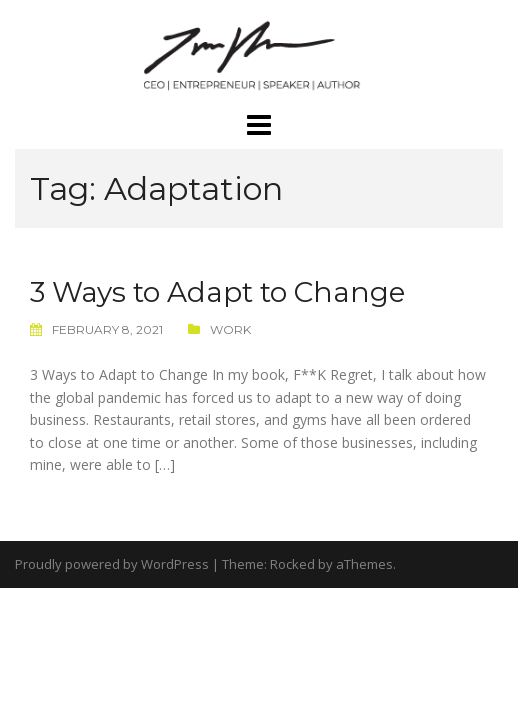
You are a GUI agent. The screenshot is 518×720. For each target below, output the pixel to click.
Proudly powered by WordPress (112, 564)
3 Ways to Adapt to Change (217, 292)
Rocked (292, 564)
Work (230, 329)
